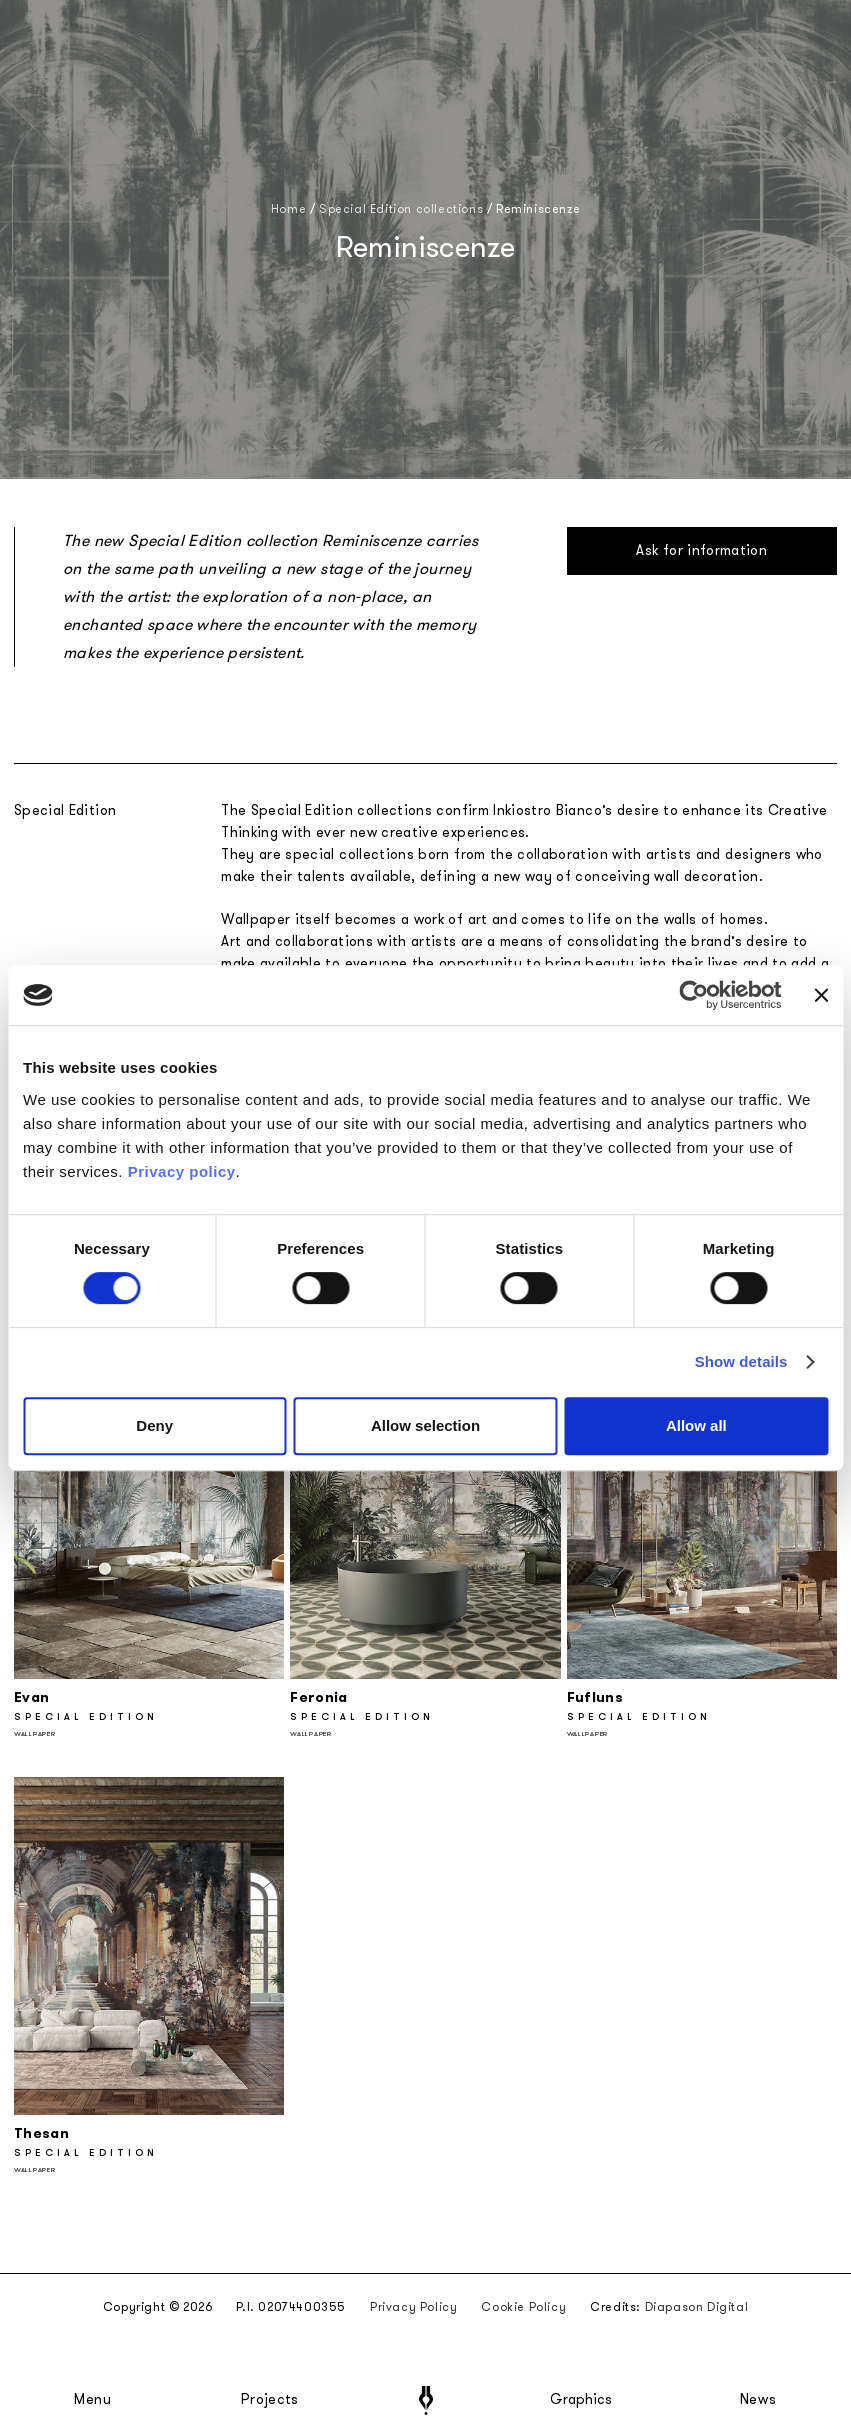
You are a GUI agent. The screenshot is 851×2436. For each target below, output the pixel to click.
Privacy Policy (413, 2307)
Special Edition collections (401, 209)
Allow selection (425, 1425)
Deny (154, 1425)
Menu (93, 2400)
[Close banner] (821, 995)
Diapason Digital (697, 2307)
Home (288, 209)
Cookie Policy (523, 2307)
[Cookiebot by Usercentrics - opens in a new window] (694, 995)
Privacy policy (182, 1171)
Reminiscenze (538, 209)
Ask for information (701, 550)
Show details (741, 1361)
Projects (270, 2400)
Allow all (696, 1425)
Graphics (581, 2400)
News (758, 2400)
